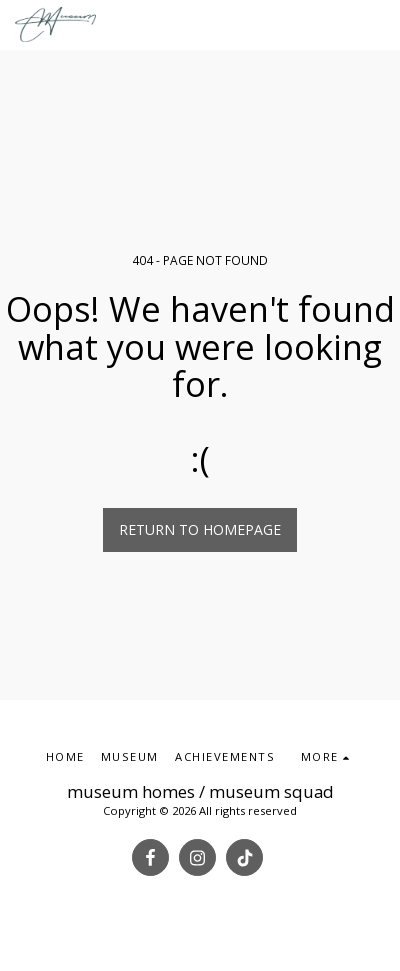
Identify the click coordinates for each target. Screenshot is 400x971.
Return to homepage (200, 529)
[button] (376, 24)
